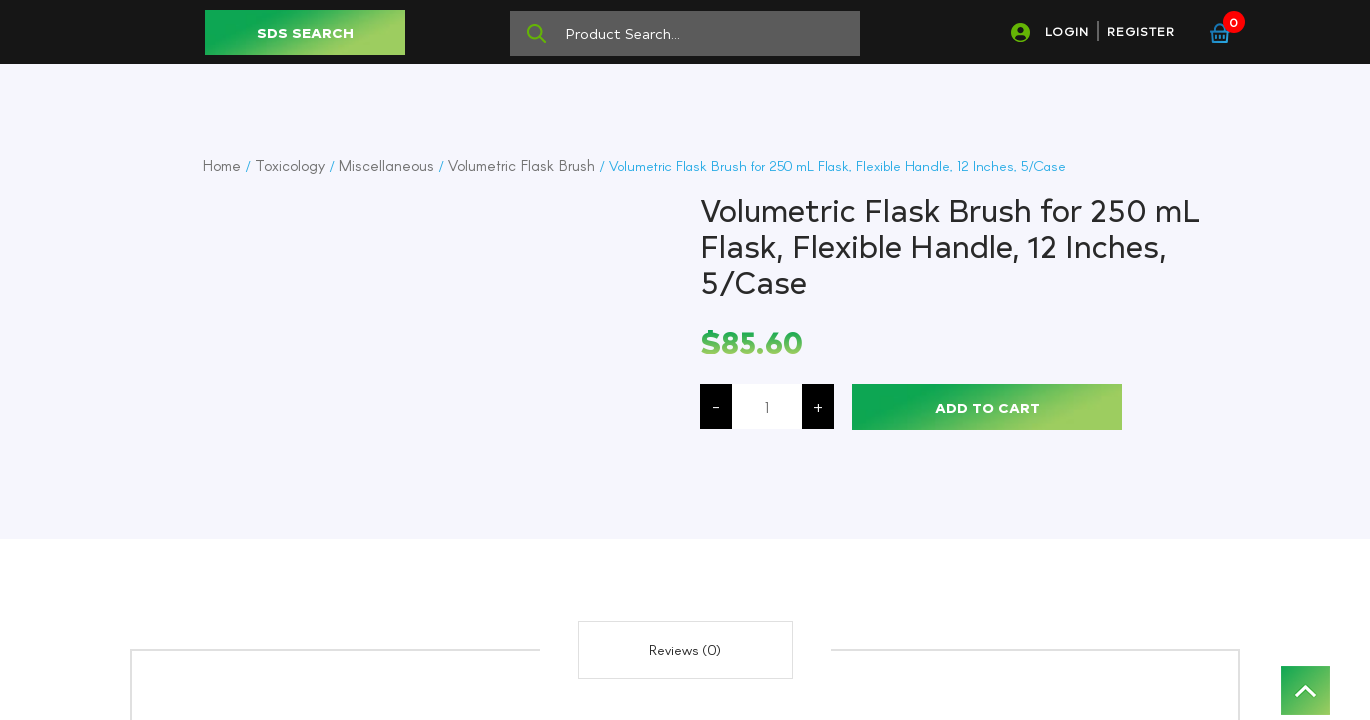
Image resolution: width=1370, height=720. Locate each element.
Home (222, 165)
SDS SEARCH (305, 32)
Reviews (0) (685, 649)
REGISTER (1141, 31)
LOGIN (1067, 31)
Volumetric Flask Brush (521, 165)
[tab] (685, 650)
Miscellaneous (386, 165)
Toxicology (290, 165)
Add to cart (987, 407)
